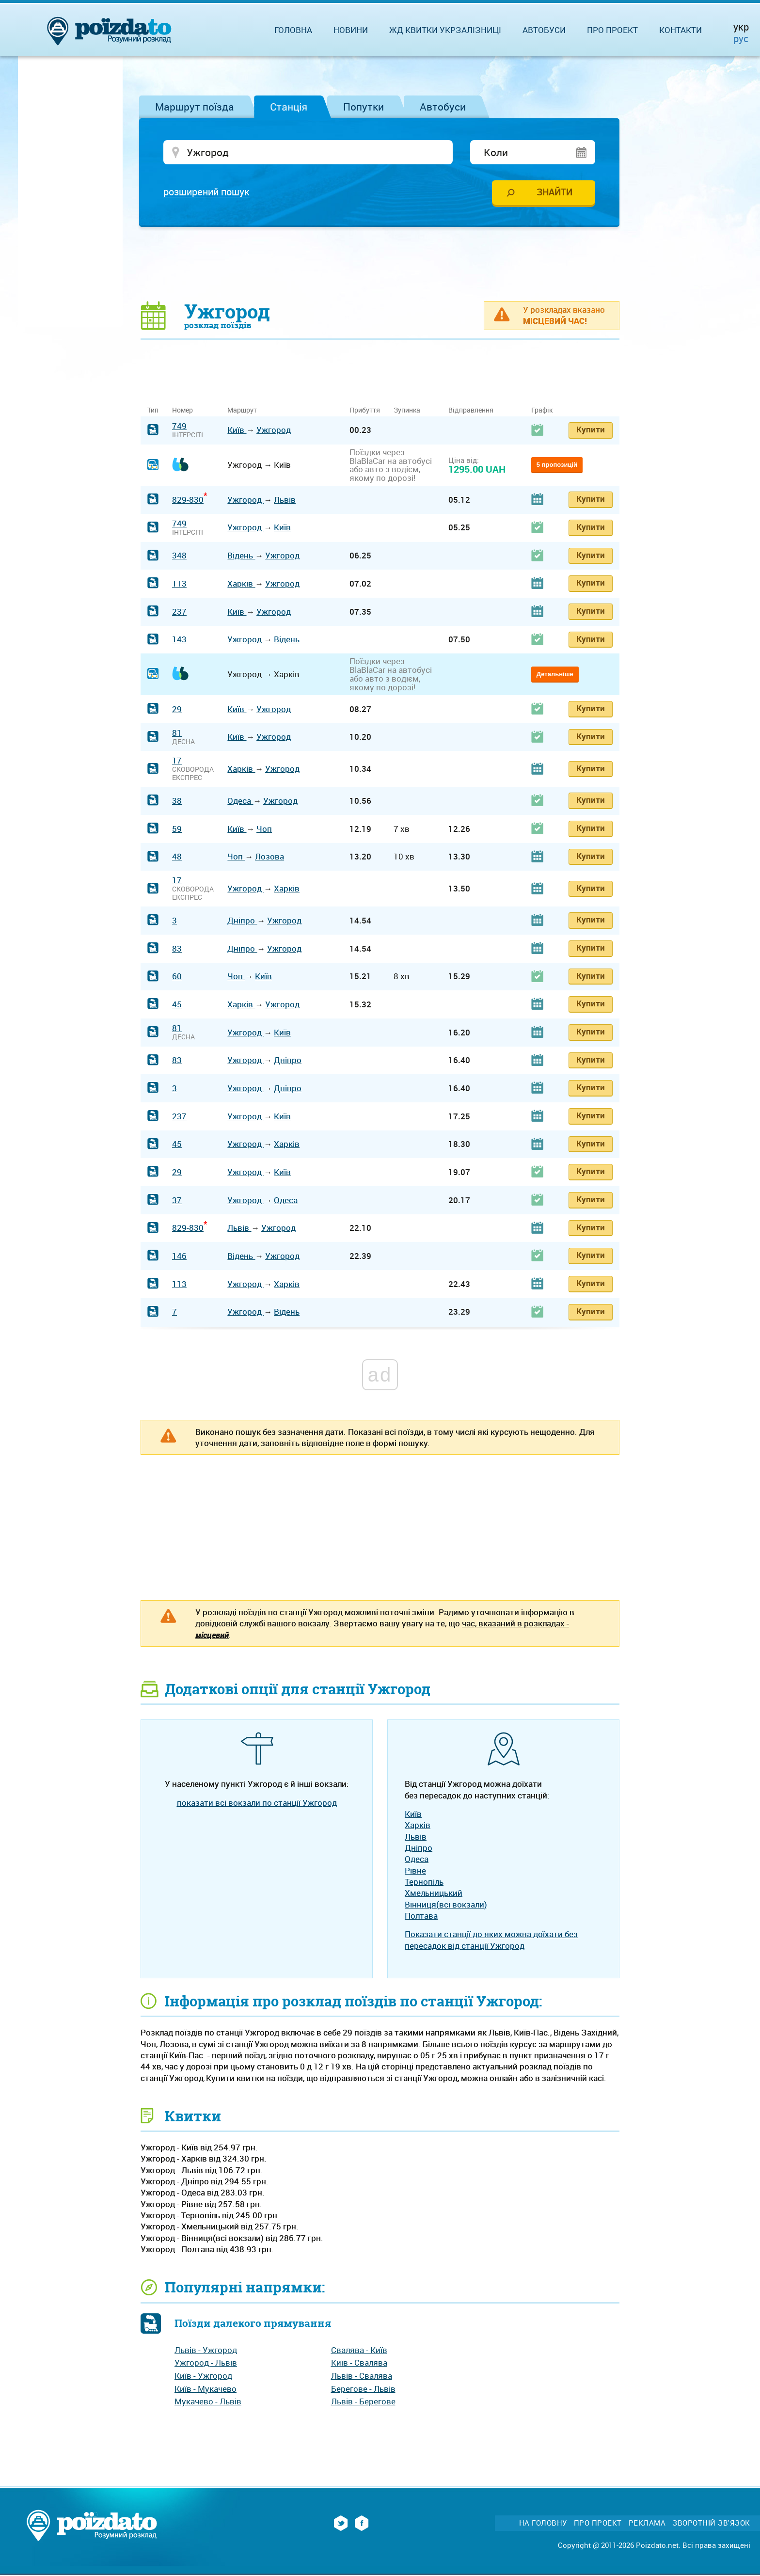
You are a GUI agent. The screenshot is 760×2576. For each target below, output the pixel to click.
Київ (236, 430)
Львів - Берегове (363, 2402)
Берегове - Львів (363, 2389)
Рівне (415, 1870)
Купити (590, 429)
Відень (241, 556)
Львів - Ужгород (205, 2350)
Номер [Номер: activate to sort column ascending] (182, 410)
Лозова (269, 857)
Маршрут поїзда (194, 106)
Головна (293, 29)
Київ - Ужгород (203, 2376)
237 (179, 612)
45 (177, 1004)
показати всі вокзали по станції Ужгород (257, 1803)
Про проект (612, 29)
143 (179, 640)
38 (177, 801)
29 (177, 709)
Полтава (421, 1916)
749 (179, 426)
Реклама (647, 2523)
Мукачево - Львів (207, 2402)
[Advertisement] (380, 264)
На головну (543, 2523)
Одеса (240, 801)
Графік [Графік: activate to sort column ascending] (542, 410)
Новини (350, 29)
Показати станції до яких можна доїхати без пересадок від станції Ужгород (491, 1940)
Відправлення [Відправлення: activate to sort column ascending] (470, 410)
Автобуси (443, 106)
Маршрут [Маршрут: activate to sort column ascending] (242, 410)
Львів (285, 500)
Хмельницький (433, 1893)
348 (179, 556)
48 (177, 857)
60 (177, 977)
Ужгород (273, 430)
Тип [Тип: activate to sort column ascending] (152, 410)
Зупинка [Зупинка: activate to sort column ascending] (407, 410)
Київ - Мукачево (205, 2389)
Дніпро (242, 920)
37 (177, 1200)
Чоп (264, 829)
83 (177, 948)
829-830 (188, 500)
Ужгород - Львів (205, 2363)
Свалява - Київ (359, 2350)
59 (177, 829)
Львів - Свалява (361, 2376)
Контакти (680, 29)
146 (179, 1256)
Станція (288, 106)
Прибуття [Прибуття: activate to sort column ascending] (364, 410)
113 (179, 583)
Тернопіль (424, 1882)
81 (177, 733)
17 (177, 761)
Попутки (363, 106)
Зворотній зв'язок (711, 2523)
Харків (241, 583)
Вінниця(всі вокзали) (446, 1904)
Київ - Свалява (359, 2363)
